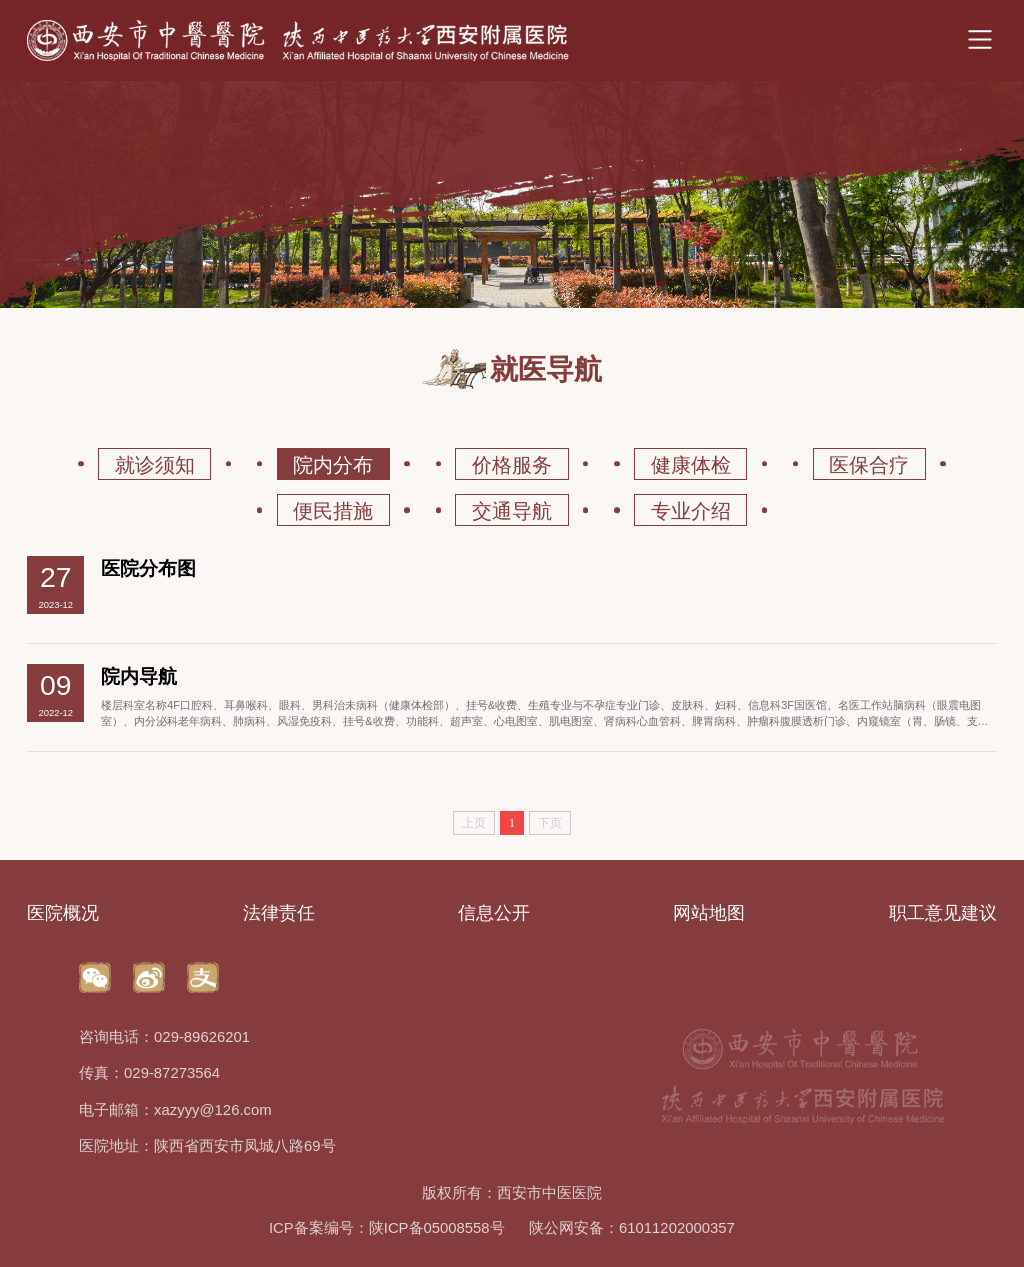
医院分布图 (148, 568)
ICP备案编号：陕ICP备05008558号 (387, 1228)
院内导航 (139, 676)
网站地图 (709, 913)
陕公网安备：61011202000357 (632, 1228)
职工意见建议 (943, 913)
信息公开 (494, 913)
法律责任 (279, 913)
